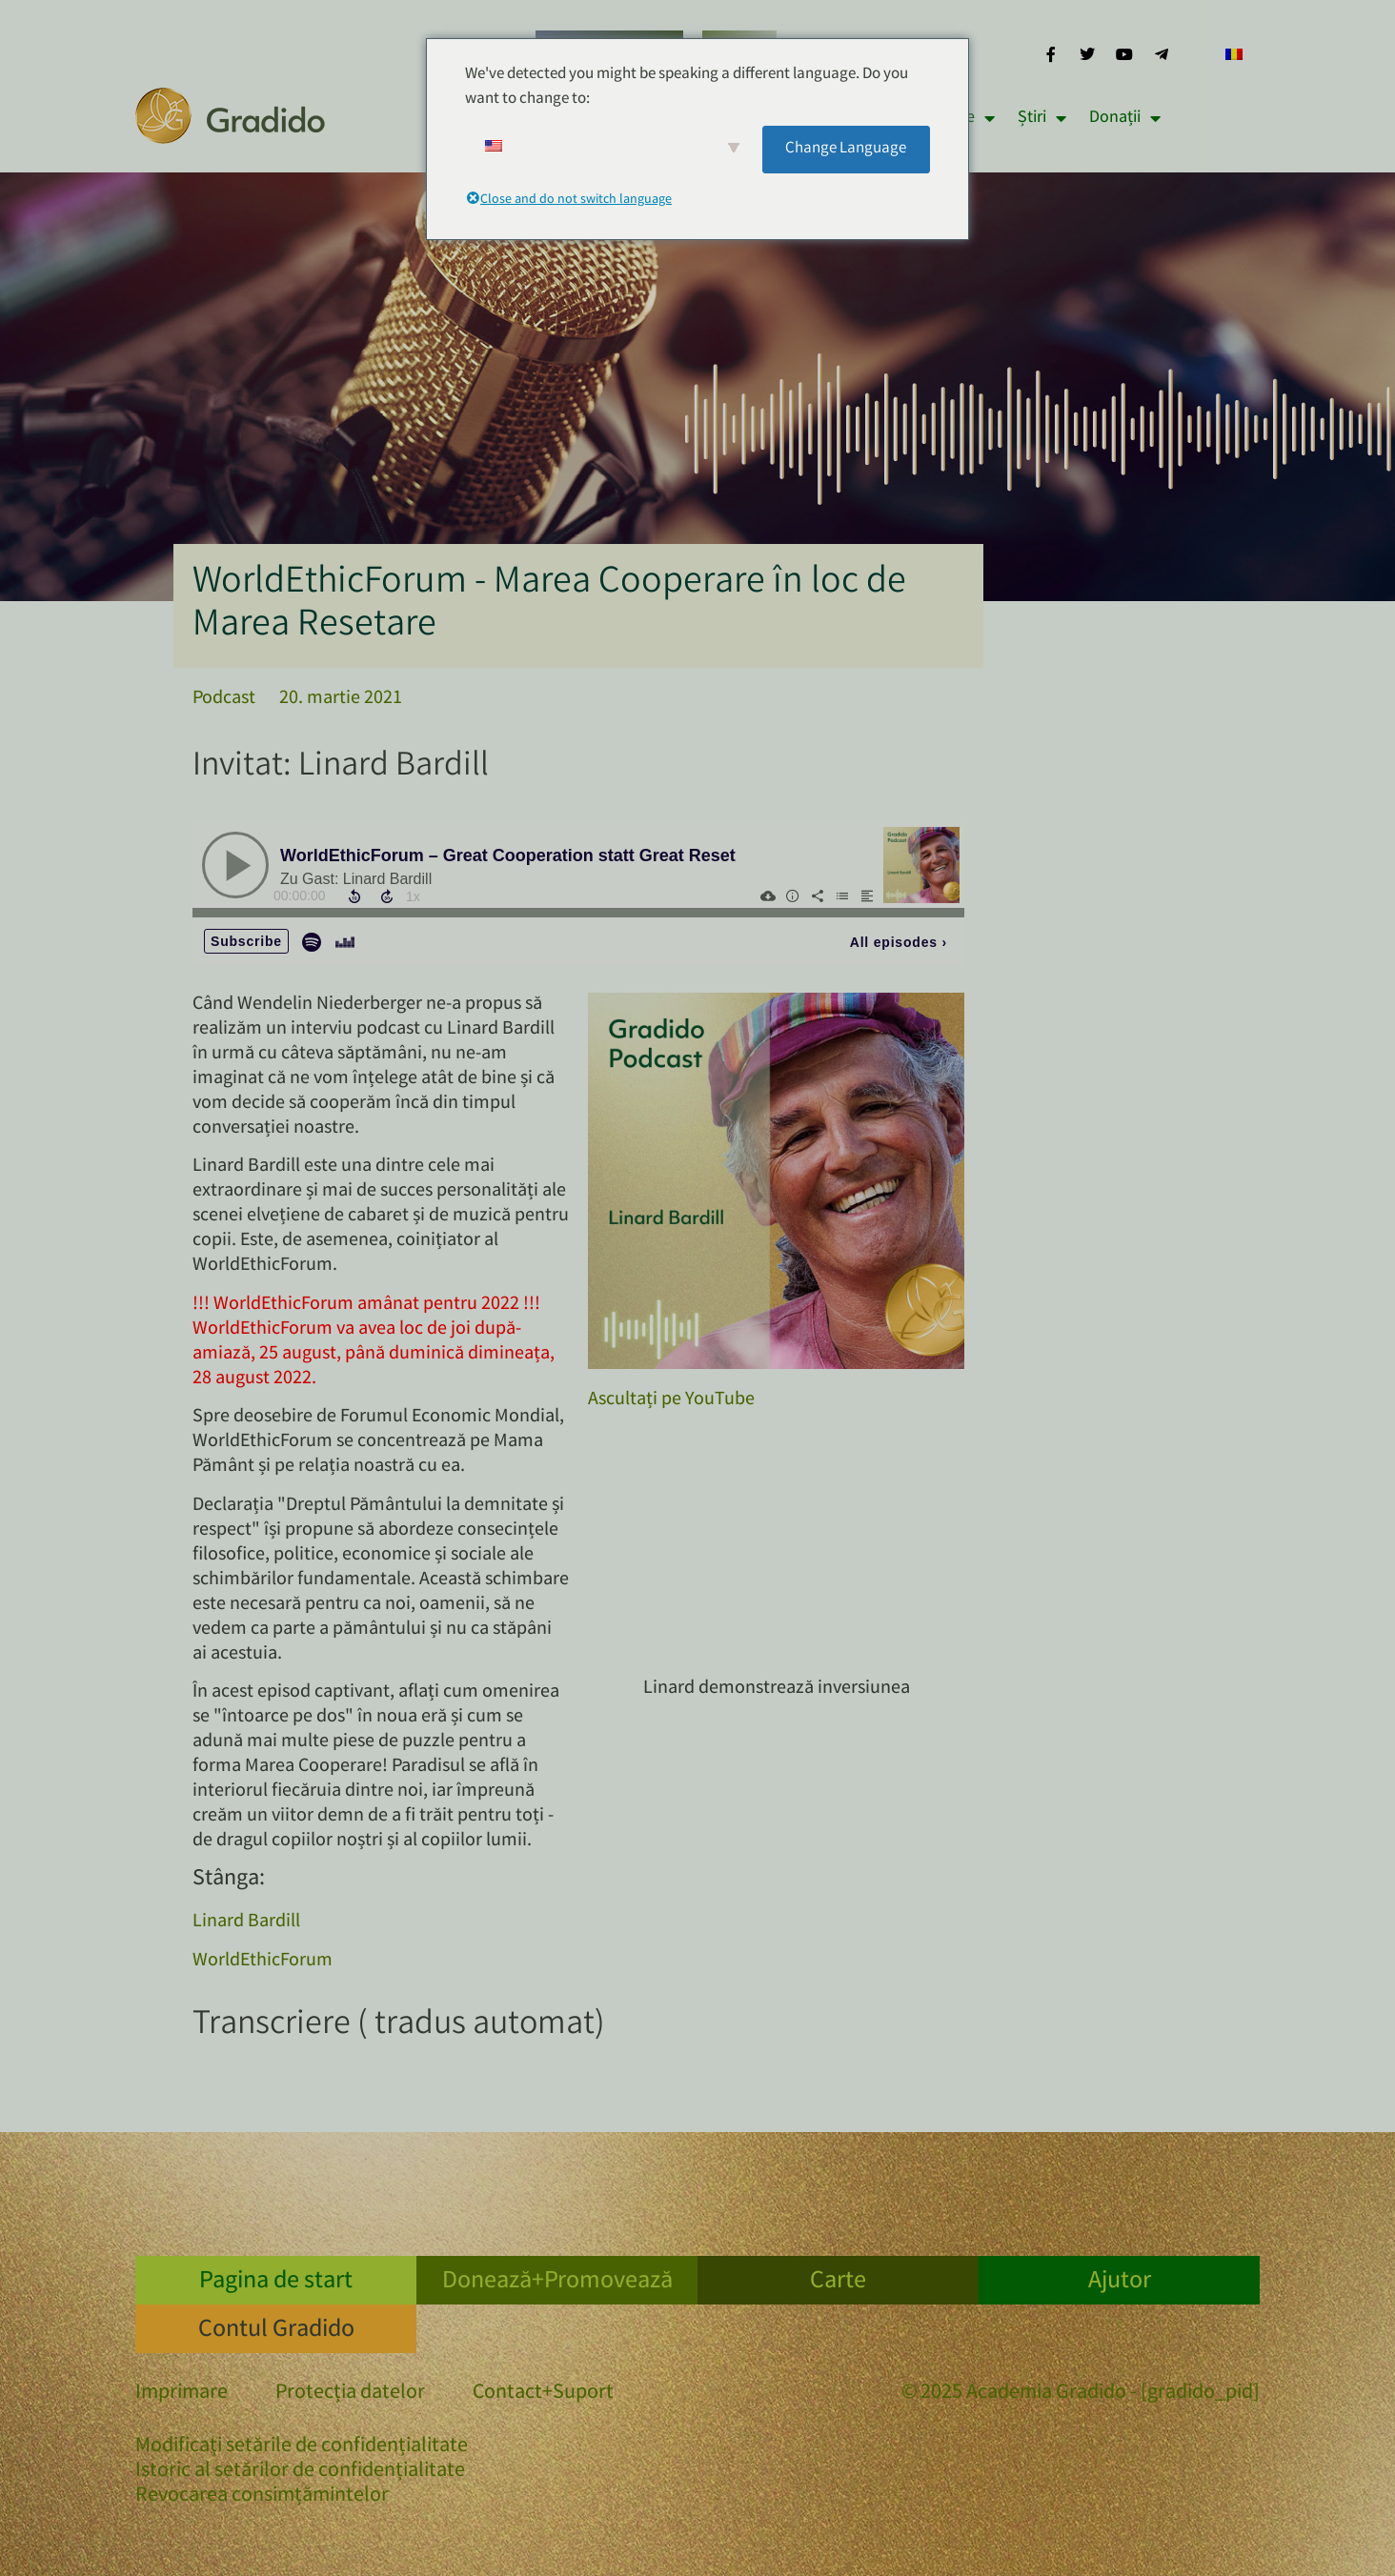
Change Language (845, 149)
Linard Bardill (246, 1922)
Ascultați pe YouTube (671, 1400)
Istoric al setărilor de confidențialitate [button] (300, 2471)
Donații (1125, 118)
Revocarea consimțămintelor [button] (262, 2496)
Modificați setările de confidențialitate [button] (301, 2447)
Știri (1042, 118)
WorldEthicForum (262, 1961)
